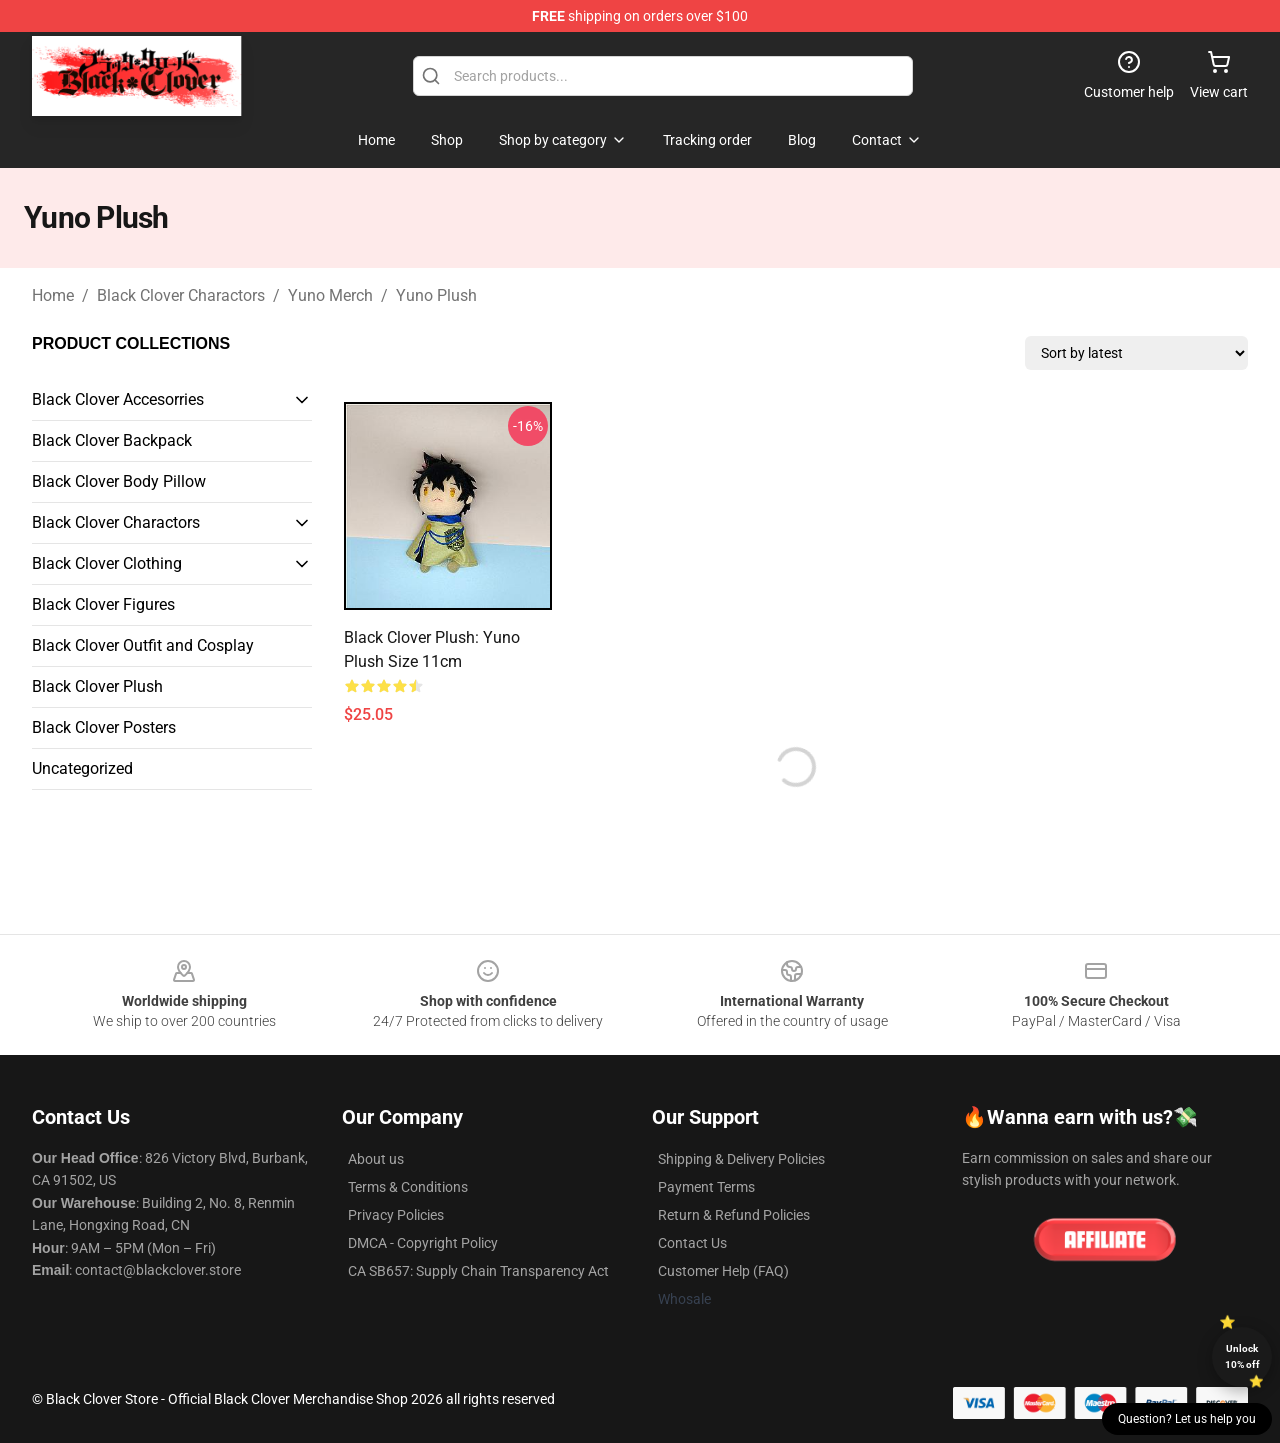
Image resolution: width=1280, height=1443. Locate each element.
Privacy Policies (396, 1215)
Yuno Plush (436, 295)
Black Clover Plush (97, 686)
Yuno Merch (330, 295)
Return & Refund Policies (734, 1215)
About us (376, 1159)
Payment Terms (706, 1187)
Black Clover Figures (103, 604)
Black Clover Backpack (112, 440)
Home (53, 295)
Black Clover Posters (104, 727)
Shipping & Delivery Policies (741, 1159)
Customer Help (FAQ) (723, 1271)
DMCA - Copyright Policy (423, 1243)
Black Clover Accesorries (118, 399)
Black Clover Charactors (181, 295)
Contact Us (692, 1243)
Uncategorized (82, 768)
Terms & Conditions (408, 1187)
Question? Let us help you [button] (1187, 1419)
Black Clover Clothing (107, 563)
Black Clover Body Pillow (119, 481)
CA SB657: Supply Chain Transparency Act (478, 1271)
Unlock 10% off (1242, 1356)
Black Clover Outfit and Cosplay (143, 645)
